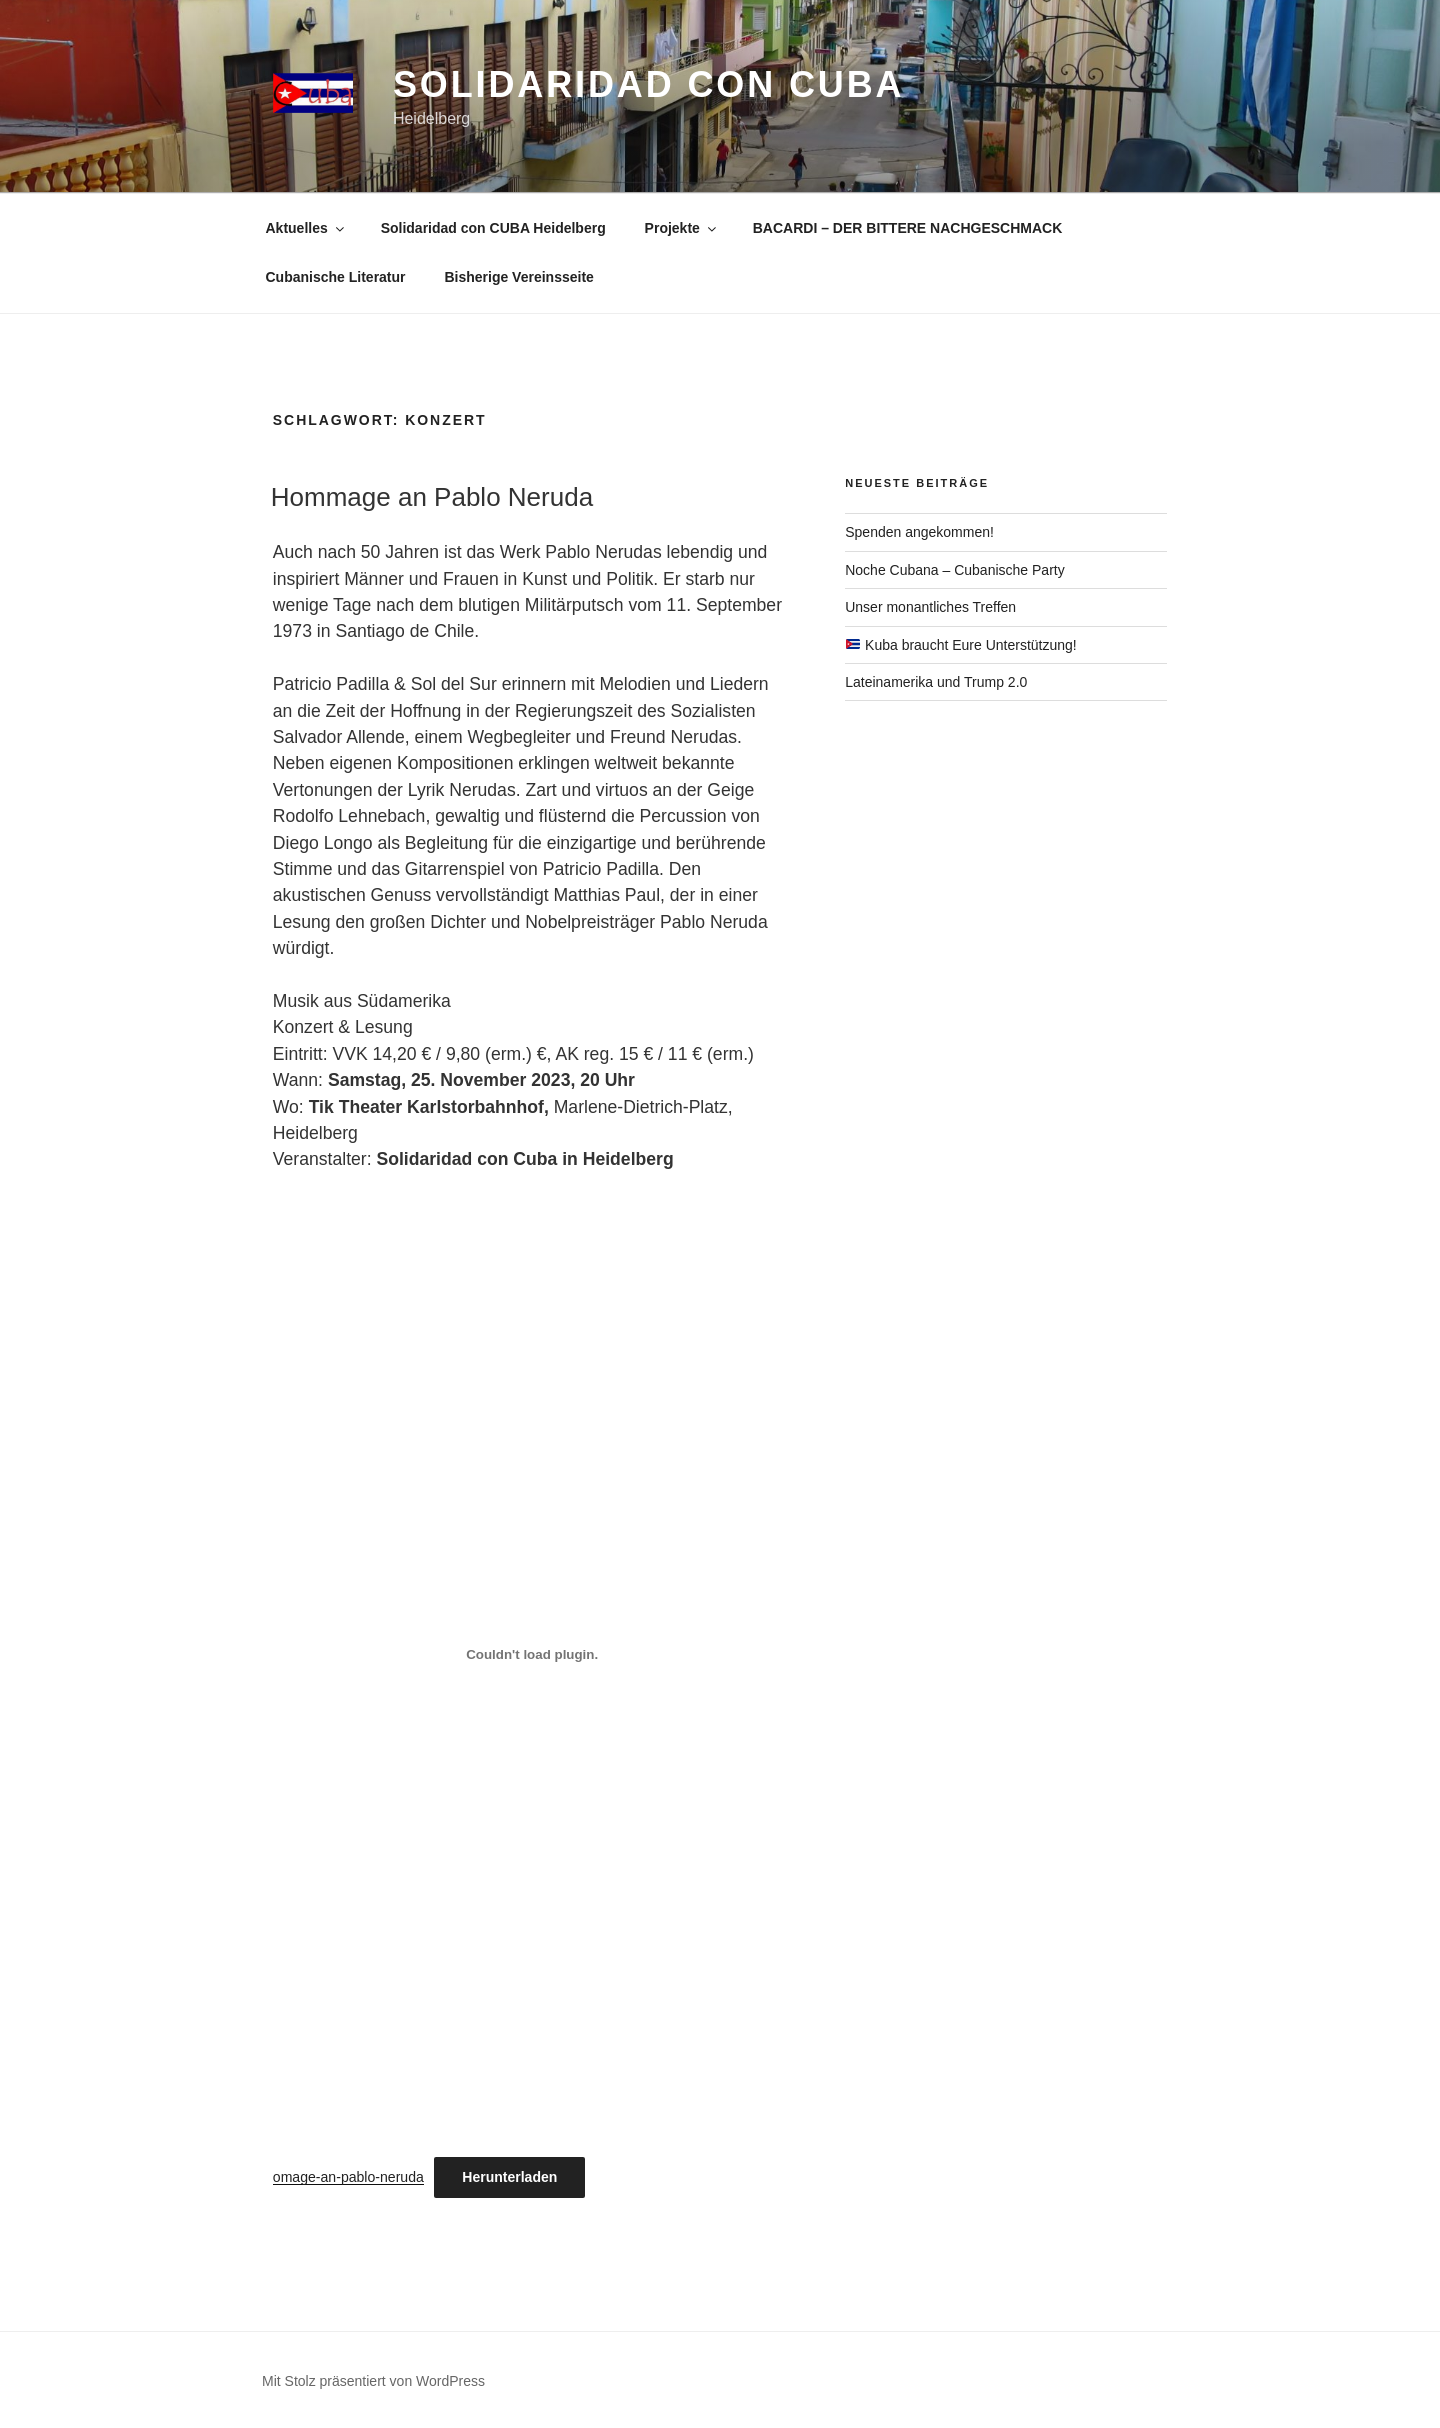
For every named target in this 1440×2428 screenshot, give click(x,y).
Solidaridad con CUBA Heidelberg (493, 228)
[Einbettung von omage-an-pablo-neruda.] (532, 1654)
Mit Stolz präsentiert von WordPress (373, 2381)
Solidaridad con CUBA (649, 84)
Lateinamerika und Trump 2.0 (936, 682)
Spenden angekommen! (919, 532)
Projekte (682, 228)
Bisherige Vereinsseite (518, 277)
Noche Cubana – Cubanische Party (954, 570)
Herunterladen (509, 2177)
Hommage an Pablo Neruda (432, 497)
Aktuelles (306, 228)
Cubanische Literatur (336, 277)
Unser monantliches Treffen (930, 607)
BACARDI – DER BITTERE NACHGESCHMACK (908, 228)
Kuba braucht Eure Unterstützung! (961, 645)
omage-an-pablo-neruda (348, 2177)
